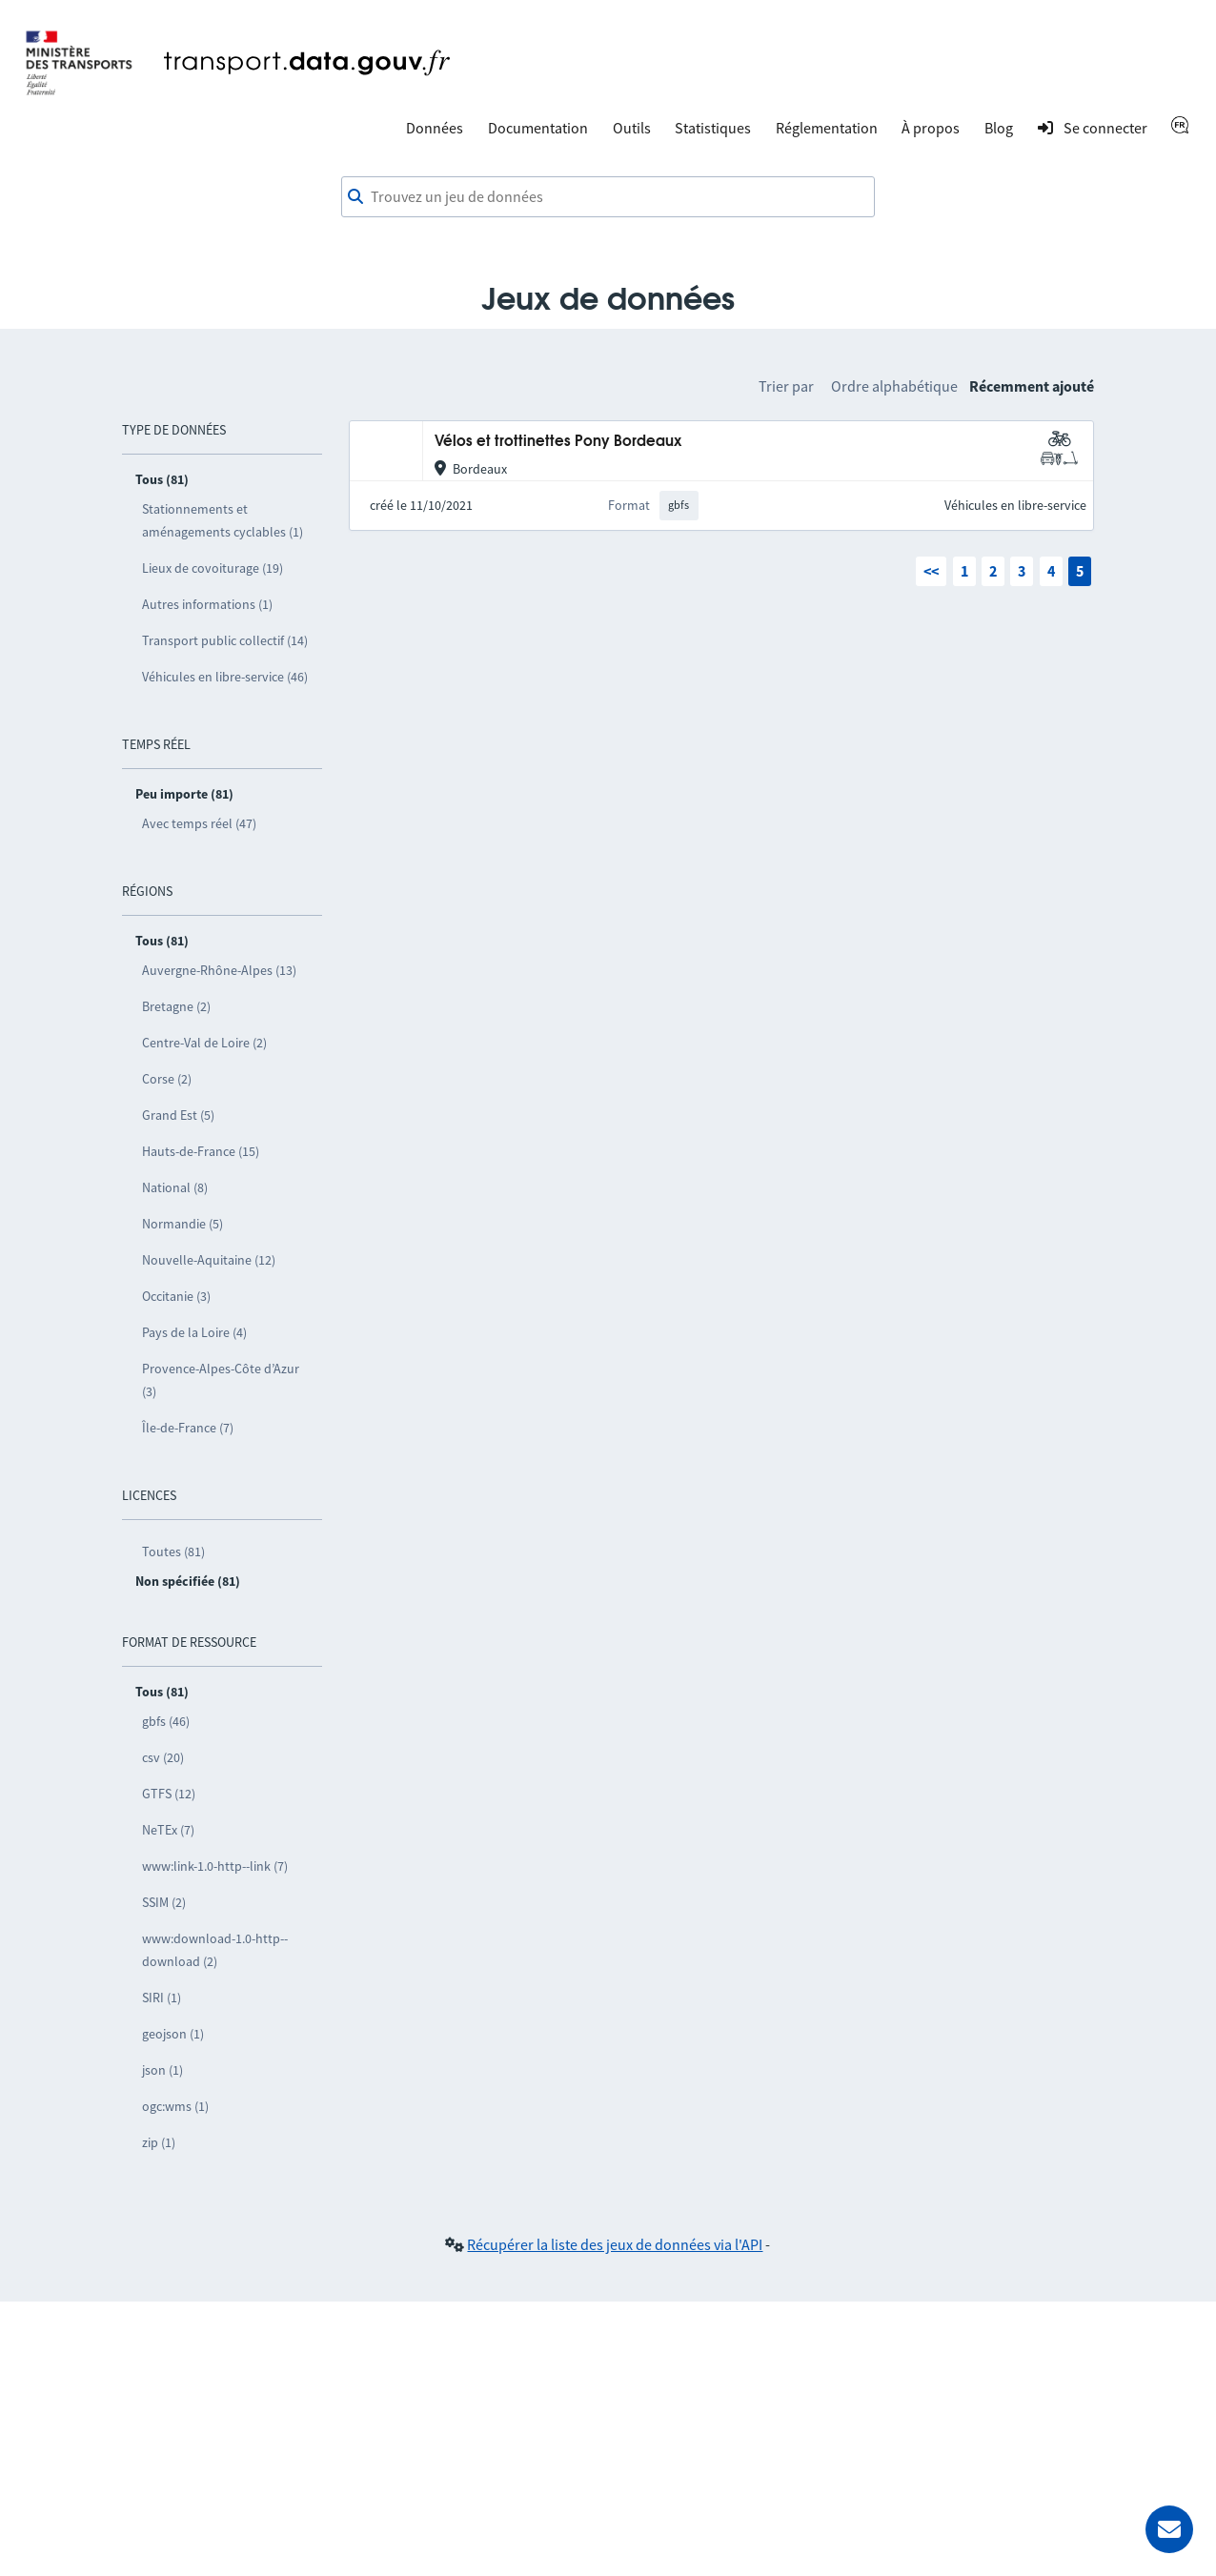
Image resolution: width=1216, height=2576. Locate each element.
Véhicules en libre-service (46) (225, 676)
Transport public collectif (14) (225, 640)
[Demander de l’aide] (1169, 2529)
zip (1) (158, 2142)
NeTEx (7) (168, 1829)
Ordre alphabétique (894, 386)
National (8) (175, 1187)
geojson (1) (173, 2033)
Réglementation (827, 127)
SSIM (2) (164, 1902)
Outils (632, 127)
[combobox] (608, 197)
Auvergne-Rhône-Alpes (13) (219, 970)
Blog (998, 127)
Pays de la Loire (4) (194, 1332)
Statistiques (713, 127)
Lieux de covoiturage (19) (212, 568)
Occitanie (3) (176, 1296)
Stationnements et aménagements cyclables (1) (222, 520)
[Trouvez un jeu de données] (608, 197)
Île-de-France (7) (187, 1427)
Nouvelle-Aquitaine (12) (208, 1259)
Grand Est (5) (178, 1115)
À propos (931, 127)
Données (434, 127)
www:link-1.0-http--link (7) (215, 1866)
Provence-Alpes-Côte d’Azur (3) (220, 1380)
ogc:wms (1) (175, 2106)
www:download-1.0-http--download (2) (215, 1950)
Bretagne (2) (176, 1006)
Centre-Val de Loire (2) (204, 1042)
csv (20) (163, 1757)
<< (931, 570)
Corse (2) (167, 1078)
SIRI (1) (161, 1997)
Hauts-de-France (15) (200, 1151)
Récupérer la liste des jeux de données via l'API (614, 2244)
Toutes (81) (173, 1551)
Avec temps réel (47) (199, 823)
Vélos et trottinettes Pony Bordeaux (558, 442)
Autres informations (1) (207, 604)
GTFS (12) (168, 1793)
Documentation (538, 127)
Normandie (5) (182, 1223)
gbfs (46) (166, 1721)
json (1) (162, 2070)
